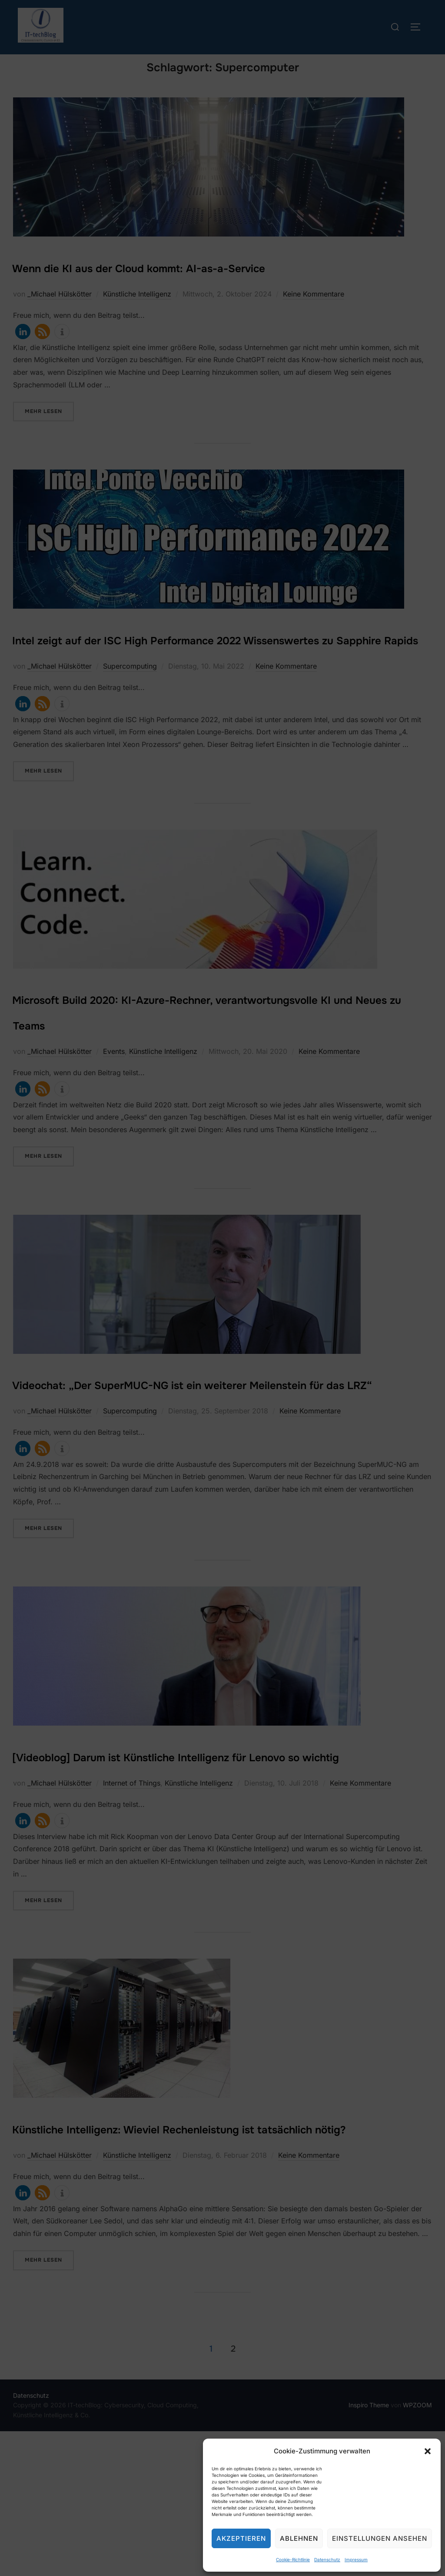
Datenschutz (327, 2559)
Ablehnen (299, 2538)
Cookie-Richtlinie (293, 2559)
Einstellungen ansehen (379, 2538)
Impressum (356, 2559)
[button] (427, 2451)
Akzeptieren (241, 2538)
